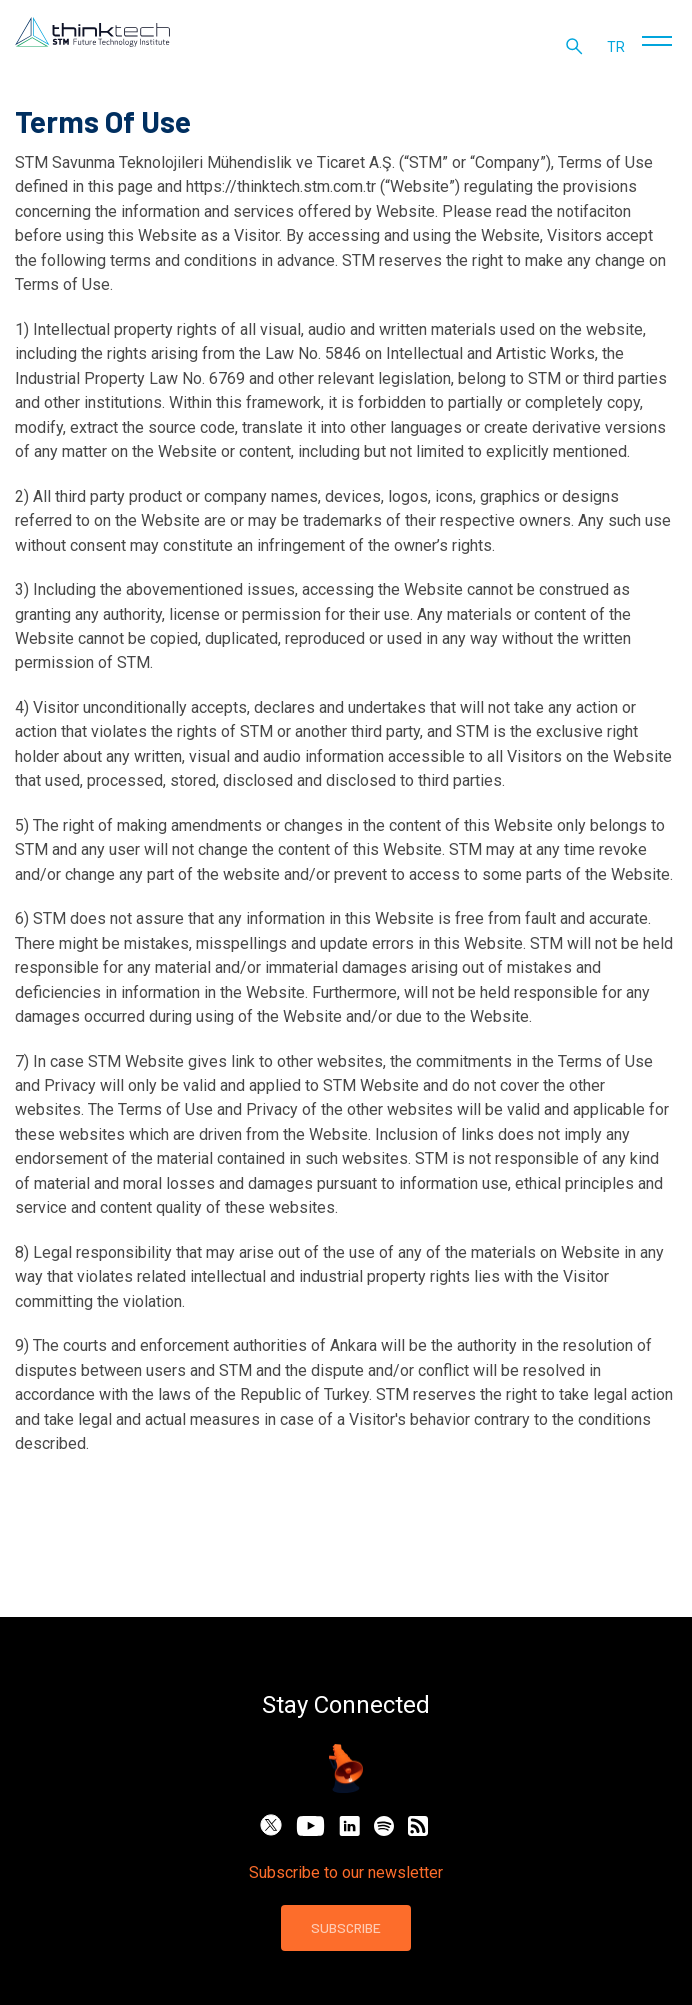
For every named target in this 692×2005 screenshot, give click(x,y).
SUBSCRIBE (346, 1927)
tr (618, 50)
